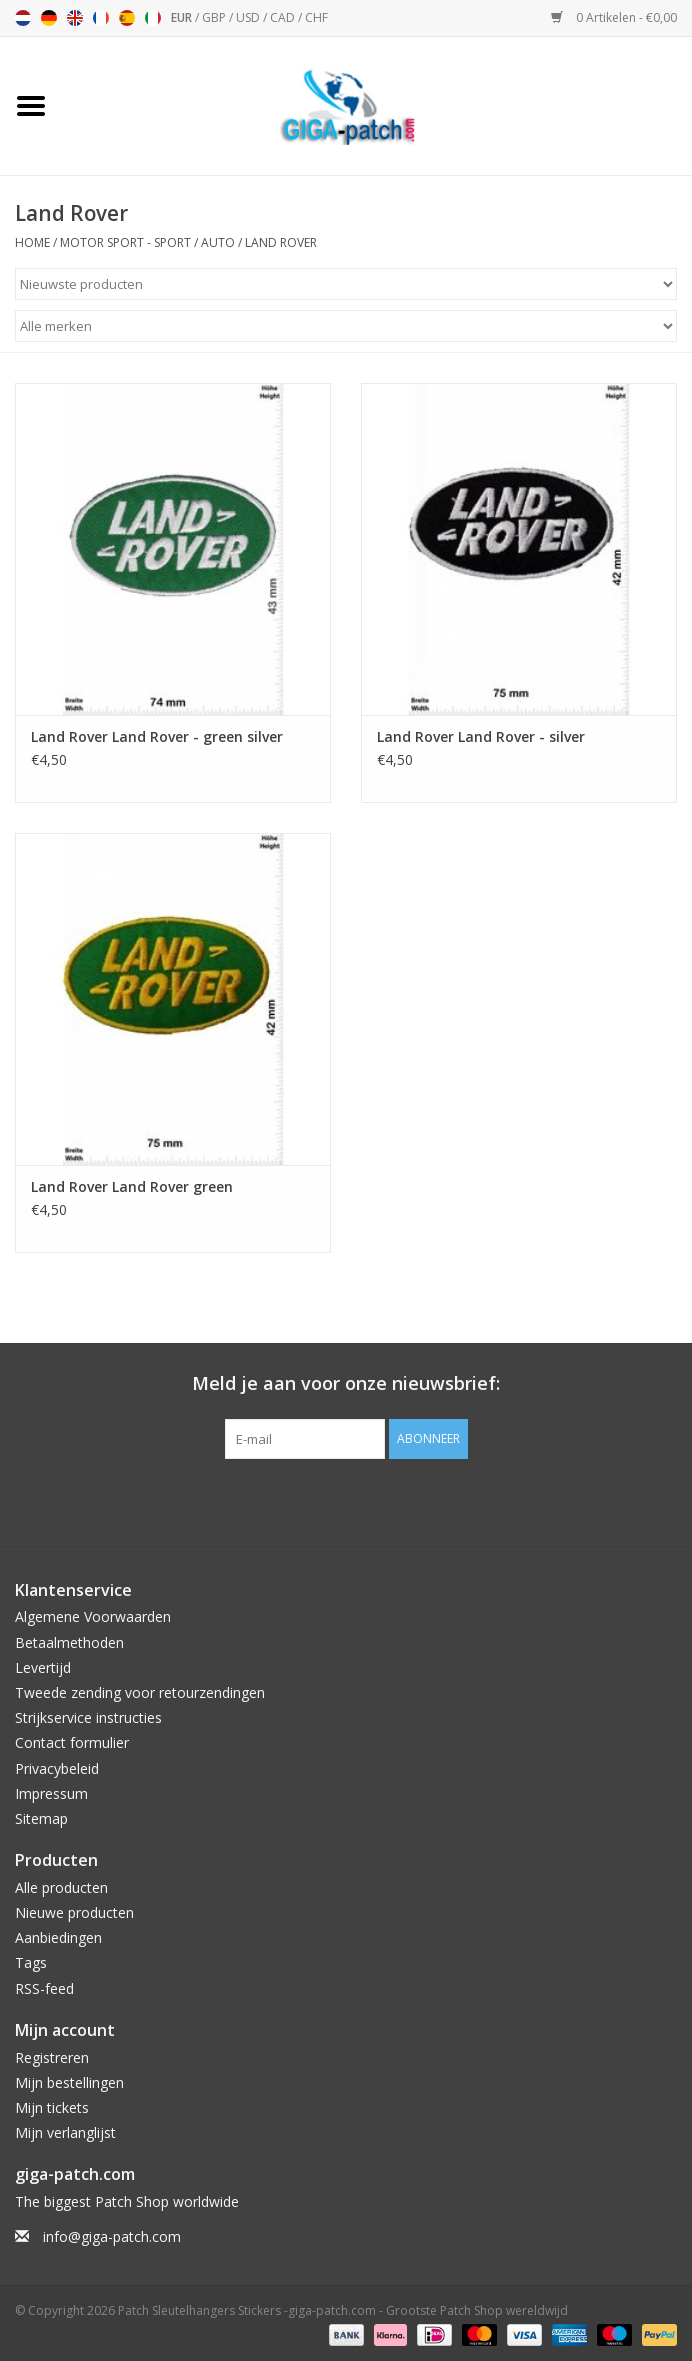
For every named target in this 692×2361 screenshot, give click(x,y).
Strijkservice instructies (88, 1717)
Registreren (52, 2057)
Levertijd (43, 1667)
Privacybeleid (57, 1768)
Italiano (153, 18)
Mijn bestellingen (69, 2082)
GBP (215, 17)
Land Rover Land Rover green (132, 1186)
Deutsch (49, 18)
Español (127, 18)
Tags (31, 1962)
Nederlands (23, 18)
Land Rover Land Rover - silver (481, 736)
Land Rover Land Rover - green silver (157, 736)
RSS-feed (44, 1988)
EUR (183, 17)
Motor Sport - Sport (125, 242)
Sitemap (41, 1818)
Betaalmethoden (69, 1642)
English (75, 18)
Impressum (51, 1793)
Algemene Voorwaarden (93, 1616)
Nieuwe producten (74, 1912)
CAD (284, 17)
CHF (316, 17)
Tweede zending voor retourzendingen (140, 1692)
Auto (218, 242)
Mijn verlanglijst (65, 2132)
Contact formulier (72, 1742)
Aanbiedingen (58, 1937)
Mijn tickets (52, 2107)
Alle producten (61, 1887)
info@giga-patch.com (112, 2236)
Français (101, 18)
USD (249, 17)
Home (32, 242)
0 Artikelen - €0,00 (614, 17)
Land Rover (281, 242)
